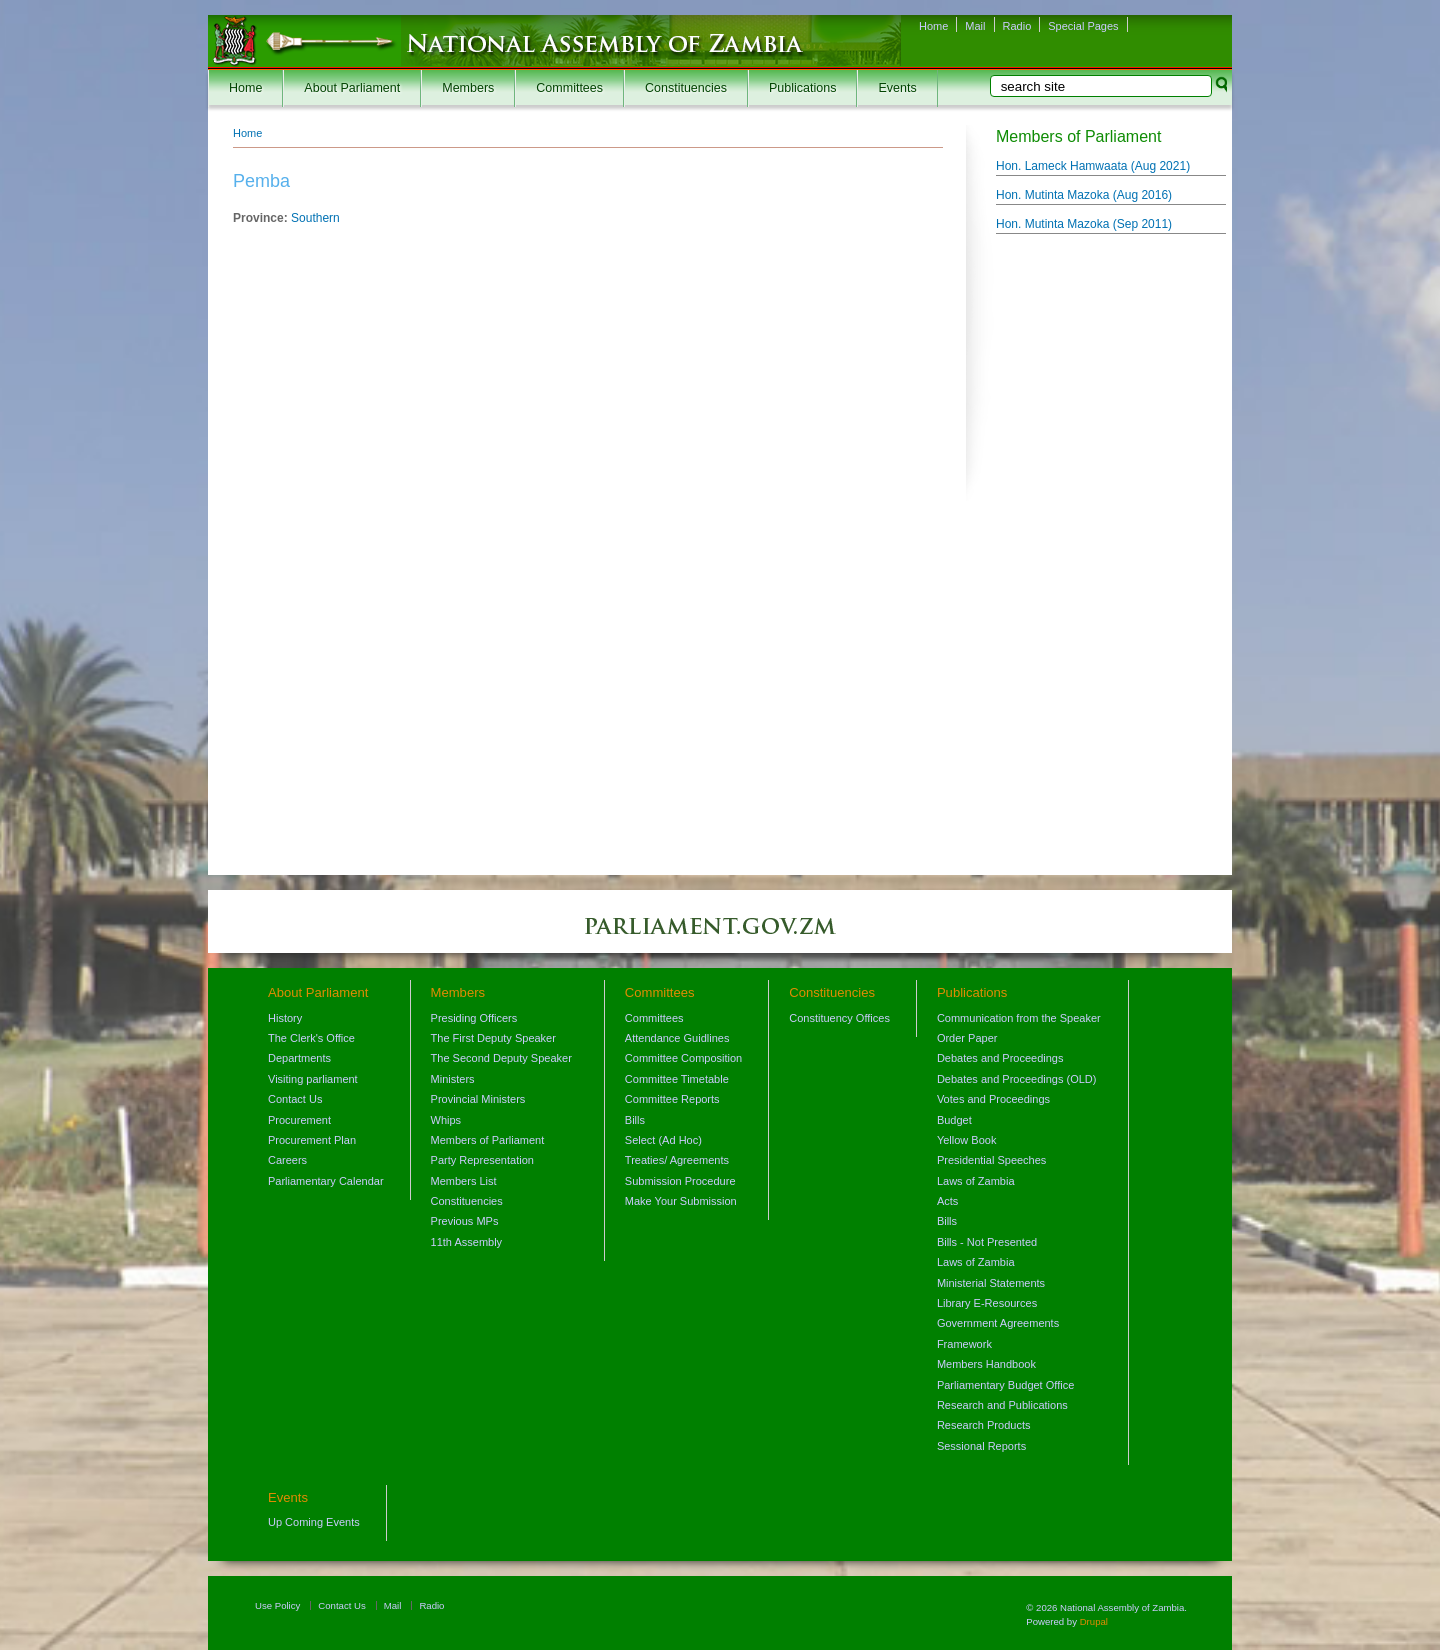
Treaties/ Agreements (677, 1160)
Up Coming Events (314, 1522)
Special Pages (1083, 26)
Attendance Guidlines (677, 1038)
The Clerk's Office (311, 1038)
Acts (947, 1201)
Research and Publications (1002, 1405)
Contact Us (295, 1099)
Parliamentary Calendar (326, 1181)
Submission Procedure (680, 1181)
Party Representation (482, 1160)
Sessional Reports (981, 1446)
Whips (446, 1120)
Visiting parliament (313, 1079)
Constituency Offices (839, 1018)
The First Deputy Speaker (493, 1038)
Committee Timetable (677, 1079)
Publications (802, 88)
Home (933, 26)
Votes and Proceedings (993, 1099)
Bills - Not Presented (987, 1242)
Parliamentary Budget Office (1005, 1385)
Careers (287, 1160)
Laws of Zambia (976, 1181)
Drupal (1094, 1621)
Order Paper (967, 1038)
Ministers (453, 1079)
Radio (1017, 26)
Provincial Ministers (478, 1099)
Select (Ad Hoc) (663, 1140)
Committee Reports (672, 1099)
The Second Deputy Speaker (501, 1058)
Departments (299, 1058)
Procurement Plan (312, 1140)
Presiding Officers (474, 1018)
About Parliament (352, 88)
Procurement (299, 1120)
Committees (569, 88)
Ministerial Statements (991, 1283)
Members (468, 88)
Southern (315, 218)
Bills (635, 1120)
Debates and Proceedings (1000, 1058)
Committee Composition (683, 1058)
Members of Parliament (488, 1140)
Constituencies (686, 88)
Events (897, 88)
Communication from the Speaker (1019, 1018)
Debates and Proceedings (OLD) (1017, 1079)
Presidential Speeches (991, 1160)
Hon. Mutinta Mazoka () (1084, 195)
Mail (975, 26)
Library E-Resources (987, 1303)
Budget (954, 1120)
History (285, 1018)
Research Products (984, 1425)
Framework (964, 1344)
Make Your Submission (681, 1201)
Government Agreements (998, 1323)
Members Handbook (986, 1364)
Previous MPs (465, 1221)
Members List (464, 1181)
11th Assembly (467, 1242)
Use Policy (277, 1605)
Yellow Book (967, 1140)
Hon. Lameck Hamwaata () (1093, 166)
